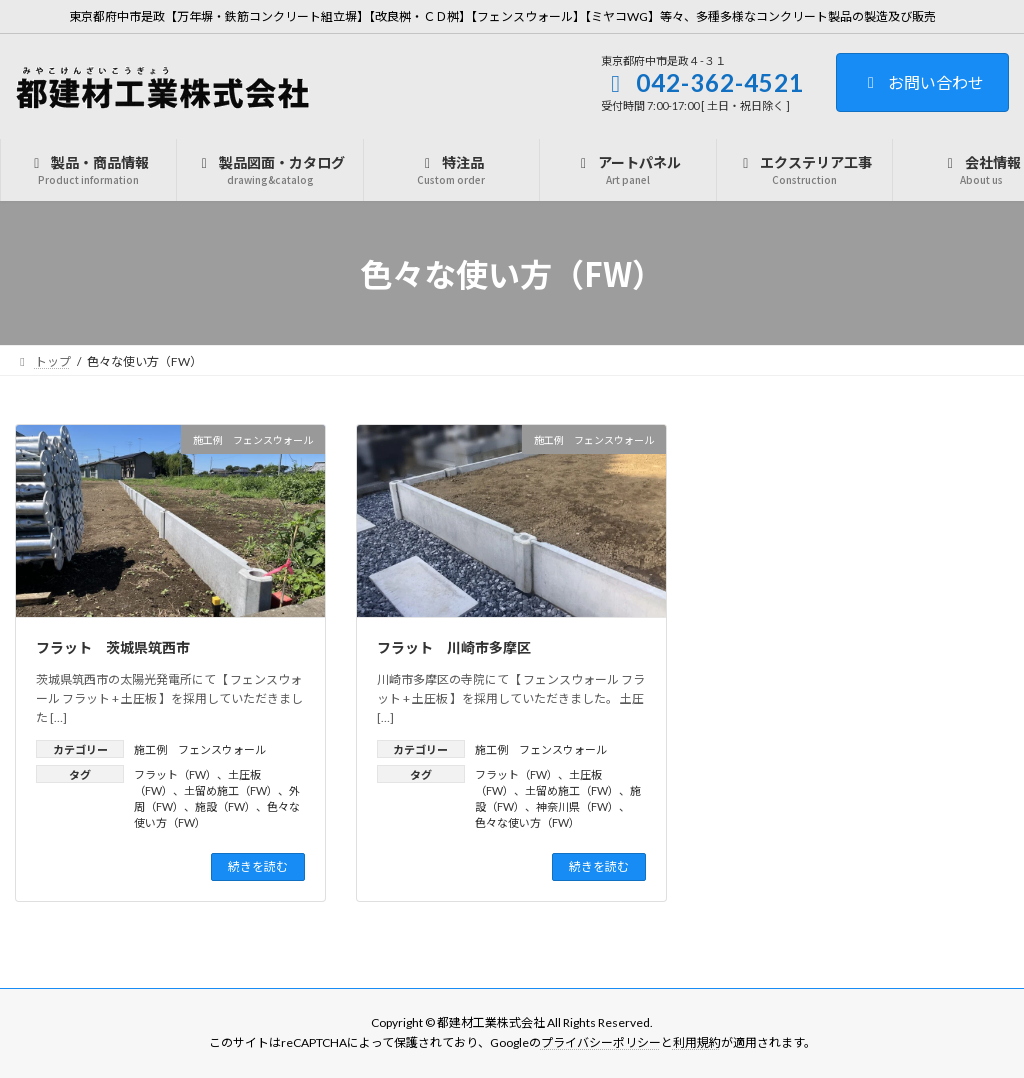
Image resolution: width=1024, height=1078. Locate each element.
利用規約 (697, 1042)
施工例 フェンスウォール (200, 749)
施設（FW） (225, 806)
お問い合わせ (922, 82)
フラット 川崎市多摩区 (454, 647)
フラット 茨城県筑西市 (113, 647)
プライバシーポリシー (601, 1042)
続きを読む (258, 866)
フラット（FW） (175, 774)
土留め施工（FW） (231, 790)
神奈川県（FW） (577, 806)
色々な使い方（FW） (527, 822)
